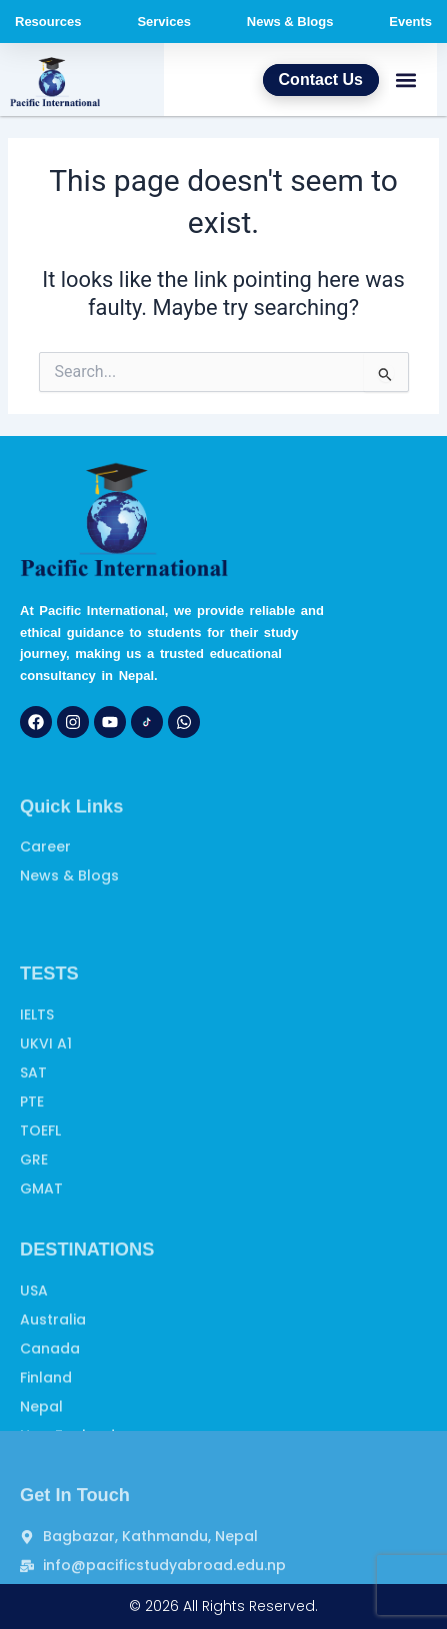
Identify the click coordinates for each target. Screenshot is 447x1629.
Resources (48, 21)
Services (164, 21)
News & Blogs (290, 21)
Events (410, 21)
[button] (405, 79)
